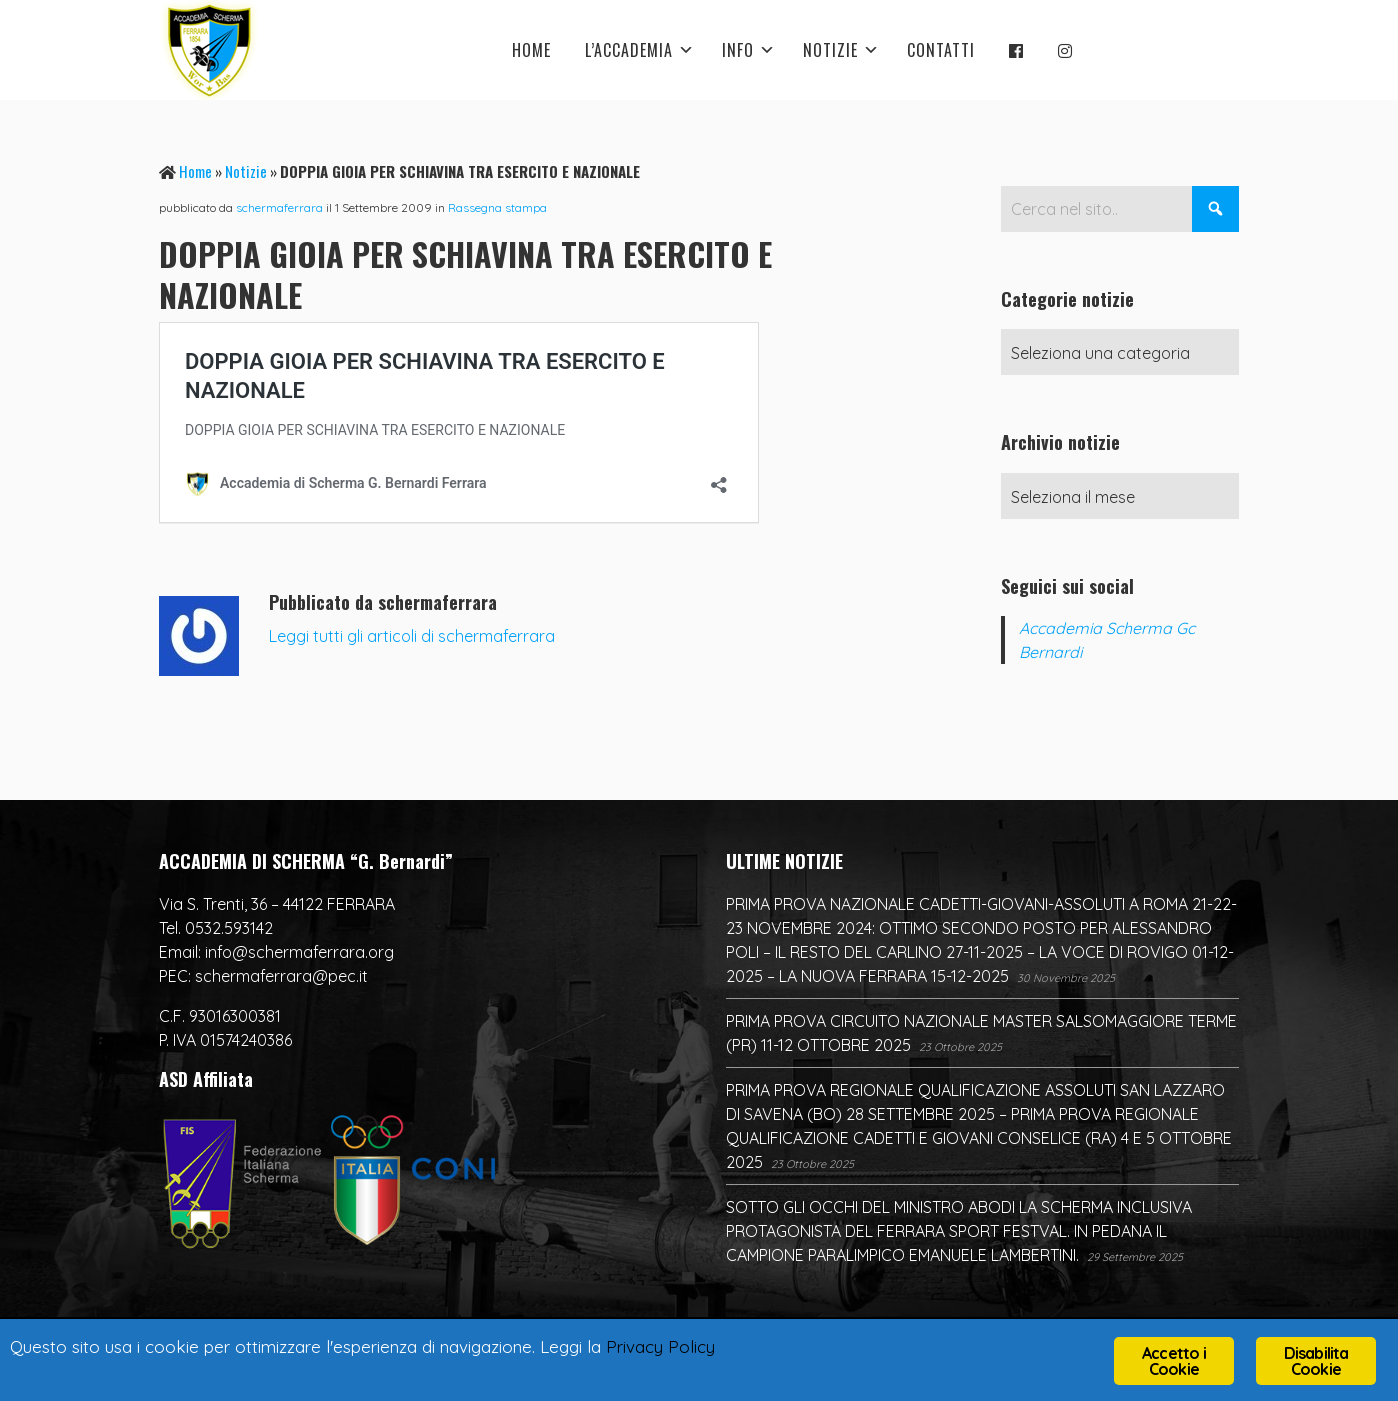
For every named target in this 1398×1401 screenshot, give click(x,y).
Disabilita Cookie (1316, 1361)
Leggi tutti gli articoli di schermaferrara (412, 636)
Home (195, 171)
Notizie (246, 171)
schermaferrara (279, 207)
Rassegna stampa (497, 207)
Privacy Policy (660, 1346)
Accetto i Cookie (1174, 1361)
